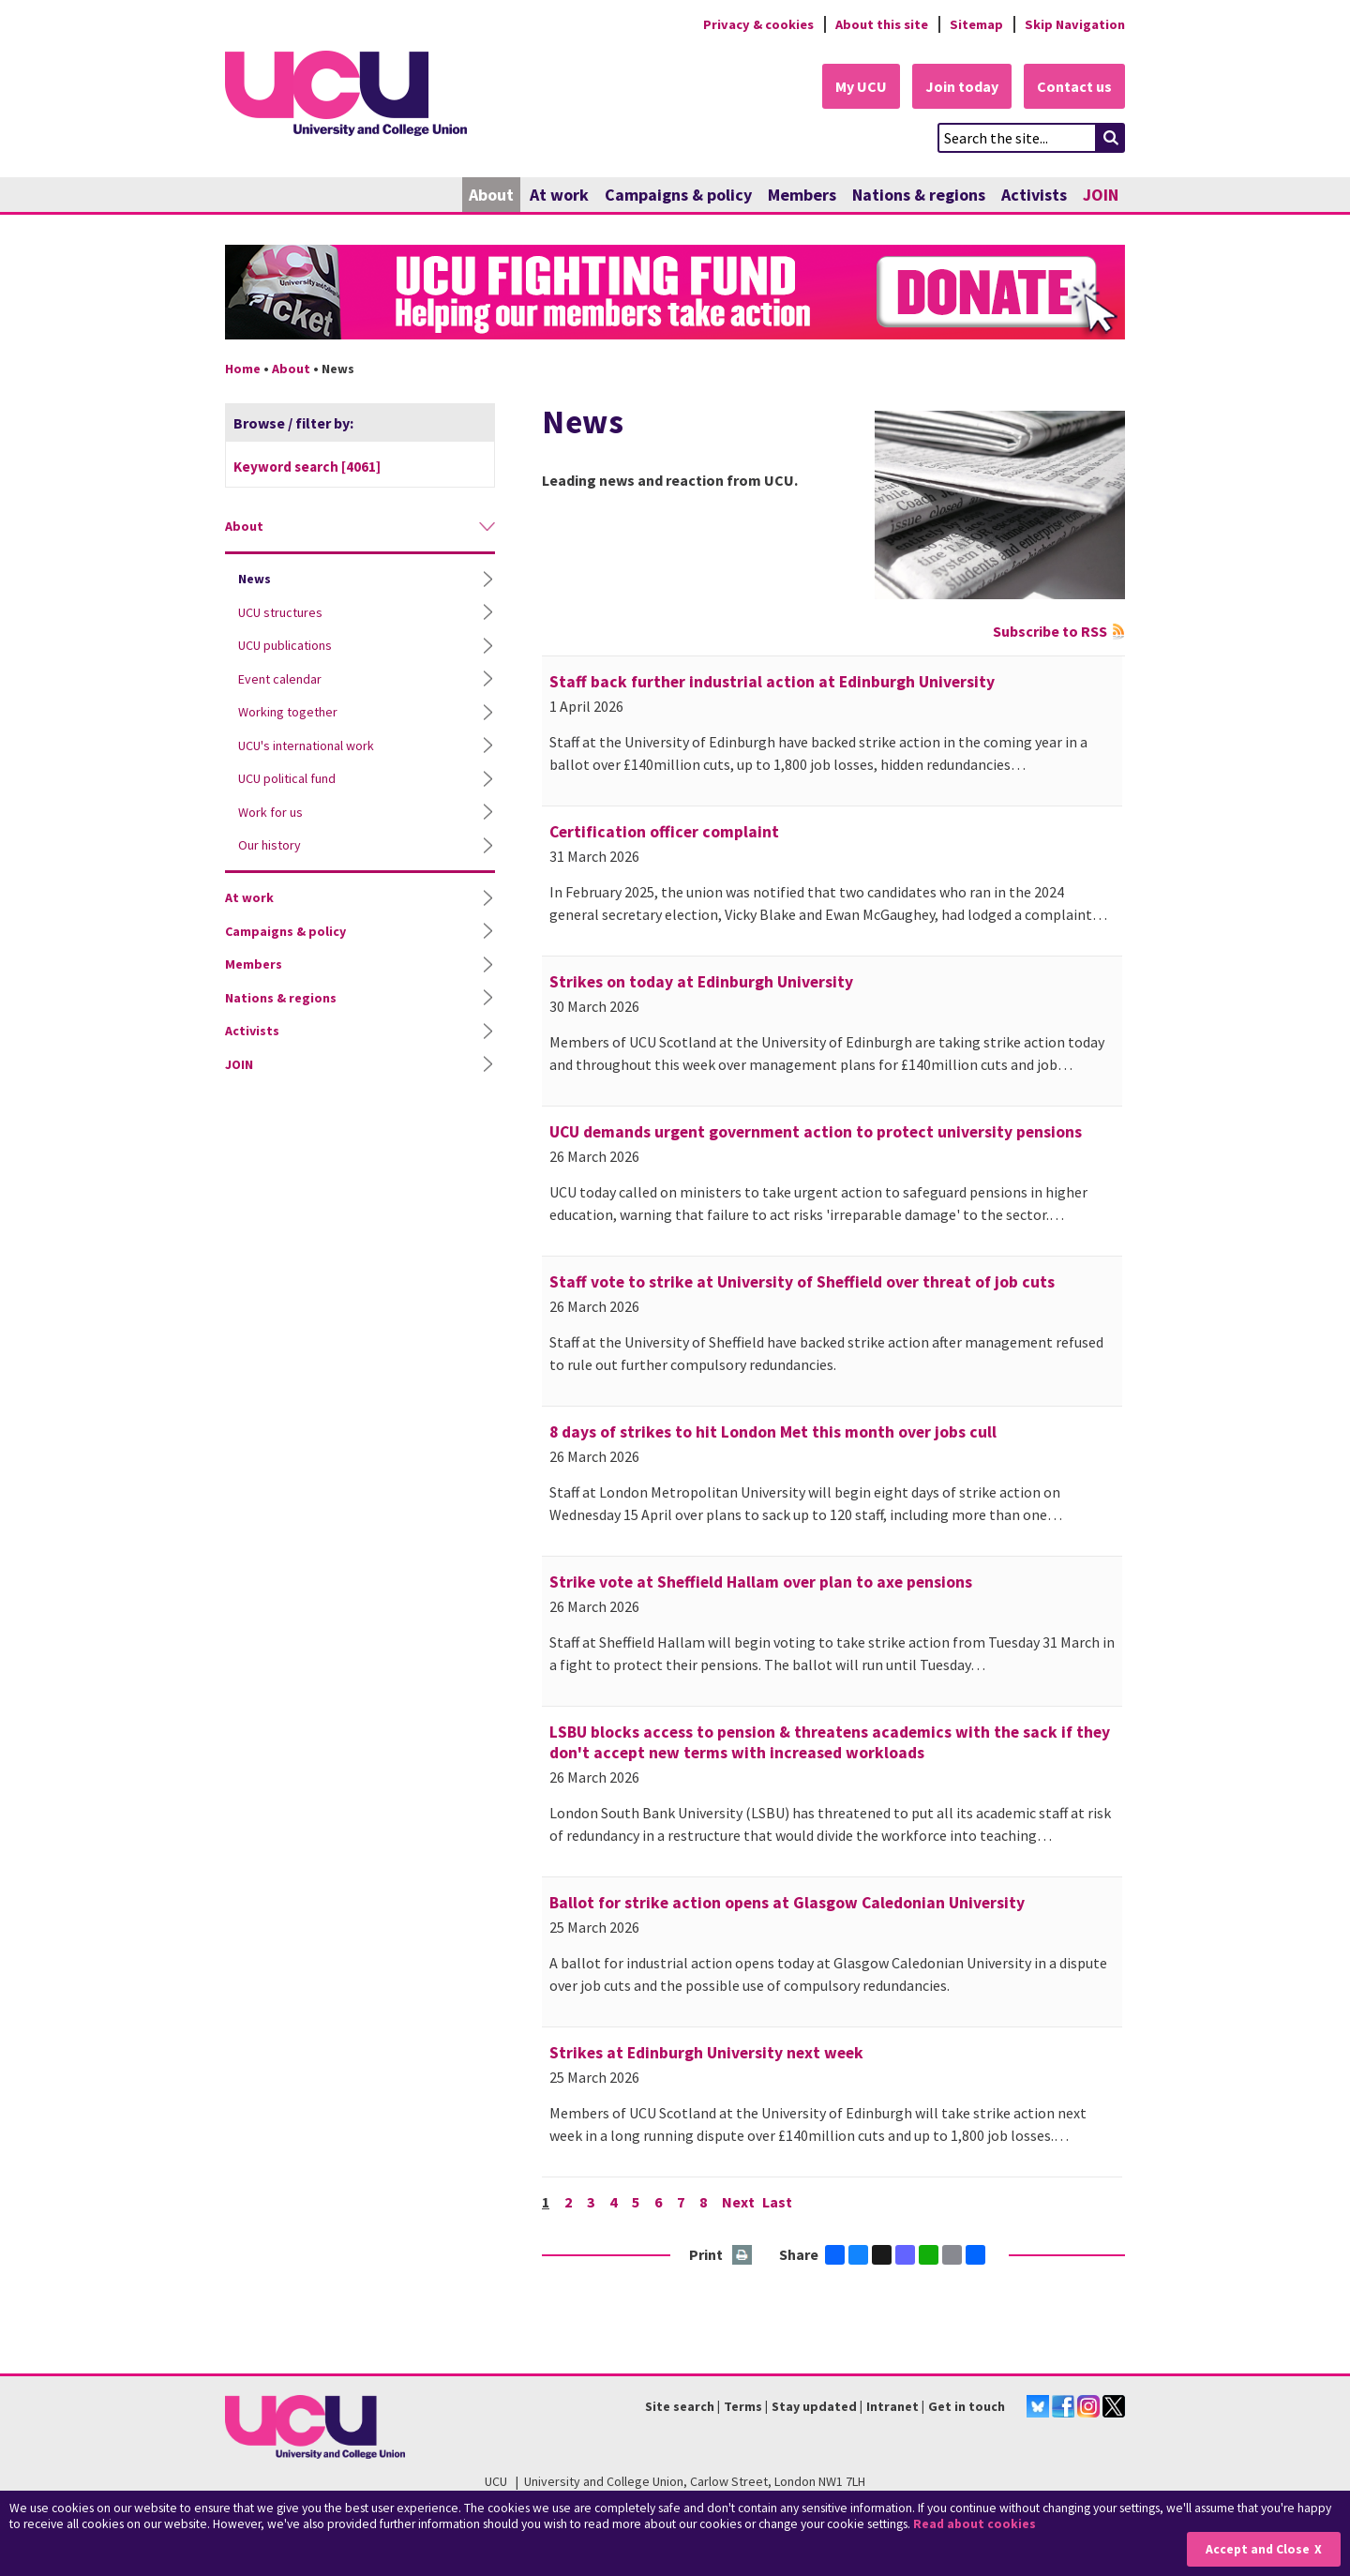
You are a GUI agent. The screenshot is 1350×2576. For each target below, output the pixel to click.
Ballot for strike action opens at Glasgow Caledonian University (787, 1902)
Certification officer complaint (664, 831)
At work (559, 194)
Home (243, 368)
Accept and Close (1258, 2549)
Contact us (1074, 86)
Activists (1034, 194)
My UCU (861, 86)
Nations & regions (918, 194)
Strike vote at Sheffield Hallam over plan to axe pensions (760, 1582)
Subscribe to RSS (1050, 631)
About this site (881, 24)
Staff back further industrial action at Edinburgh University (772, 681)
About (491, 194)
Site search (679, 2406)
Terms (743, 2406)
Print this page (743, 2256)
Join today (961, 86)
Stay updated (814, 2406)
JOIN (1100, 194)
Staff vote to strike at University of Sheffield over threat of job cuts (802, 1282)
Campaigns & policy (678, 194)
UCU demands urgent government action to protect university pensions (815, 1132)
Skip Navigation (1075, 24)
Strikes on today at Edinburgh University (701, 982)
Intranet (892, 2406)
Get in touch (966, 2406)
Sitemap (976, 24)
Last (777, 2201)
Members (802, 194)
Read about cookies (974, 2524)
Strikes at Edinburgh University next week (706, 2052)
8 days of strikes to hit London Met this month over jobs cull (773, 1432)
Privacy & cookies (758, 24)
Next (738, 2201)
